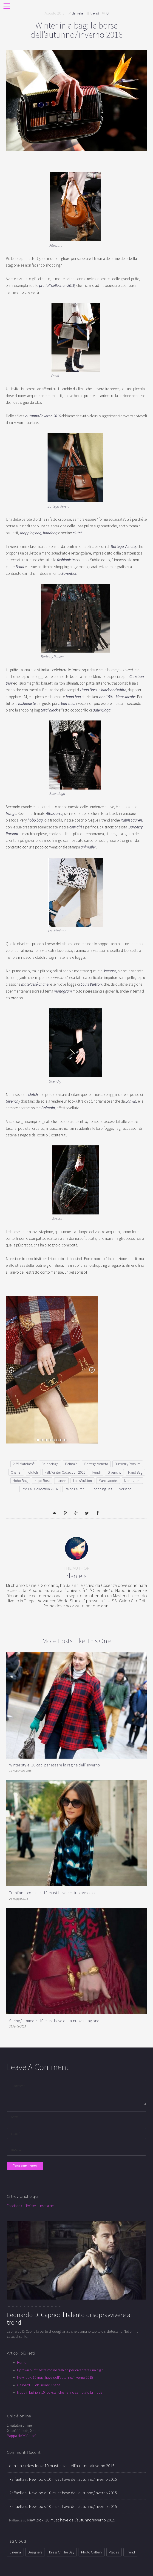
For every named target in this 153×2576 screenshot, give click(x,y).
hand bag (135, 1472)
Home (21, 2362)
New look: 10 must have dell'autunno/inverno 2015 (55, 2377)
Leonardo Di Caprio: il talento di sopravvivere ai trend (69, 2319)
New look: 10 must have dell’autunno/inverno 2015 (70, 2465)
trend (94, 13)
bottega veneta (96, 1463)
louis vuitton (82, 1480)
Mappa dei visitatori (21, 2435)
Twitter (31, 2205)
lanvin (61, 1480)
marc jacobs (108, 1480)
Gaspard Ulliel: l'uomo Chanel (39, 2385)
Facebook (14, 2205)
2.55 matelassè (24, 1463)
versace (125, 1489)
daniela (77, 13)
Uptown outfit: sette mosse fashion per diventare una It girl (60, 2370)
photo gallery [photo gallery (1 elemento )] (91, 2552)
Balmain (71, 1463)
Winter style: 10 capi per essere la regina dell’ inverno (54, 1765)
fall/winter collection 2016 (65, 1472)
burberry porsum (127, 1463)
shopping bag (101, 1489)
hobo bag (20, 1480)
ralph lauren (75, 1489)
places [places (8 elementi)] (114, 2552)
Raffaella (16, 2479)
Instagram (47, 2205)
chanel (16, 1472)
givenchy (114, 1472)
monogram (132, 1480)
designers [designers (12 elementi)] (35, 2552)
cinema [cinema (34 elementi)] (15, 2552)
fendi (96, 1472)
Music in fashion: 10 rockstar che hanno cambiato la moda (59, 2392)
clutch (33, 1472)
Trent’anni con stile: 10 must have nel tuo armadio (52, 1892)
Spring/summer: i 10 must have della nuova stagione (54, 2020)
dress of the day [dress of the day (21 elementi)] (61, 2552)
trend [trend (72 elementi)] (130, 2552)
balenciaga (50, 1463)
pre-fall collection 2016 (40, 1489)
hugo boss (42, 1480)
